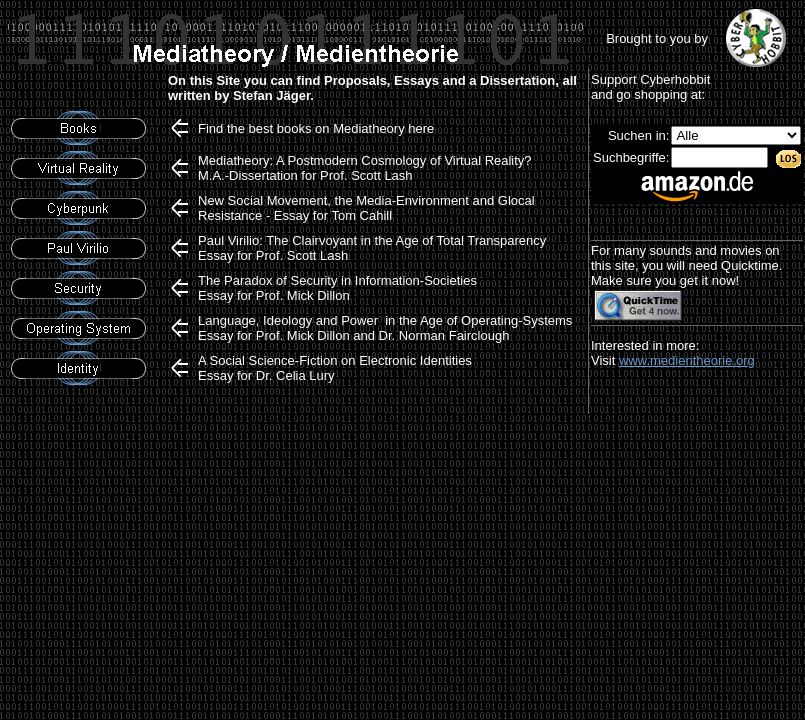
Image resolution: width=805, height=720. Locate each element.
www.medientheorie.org (687, 360)
